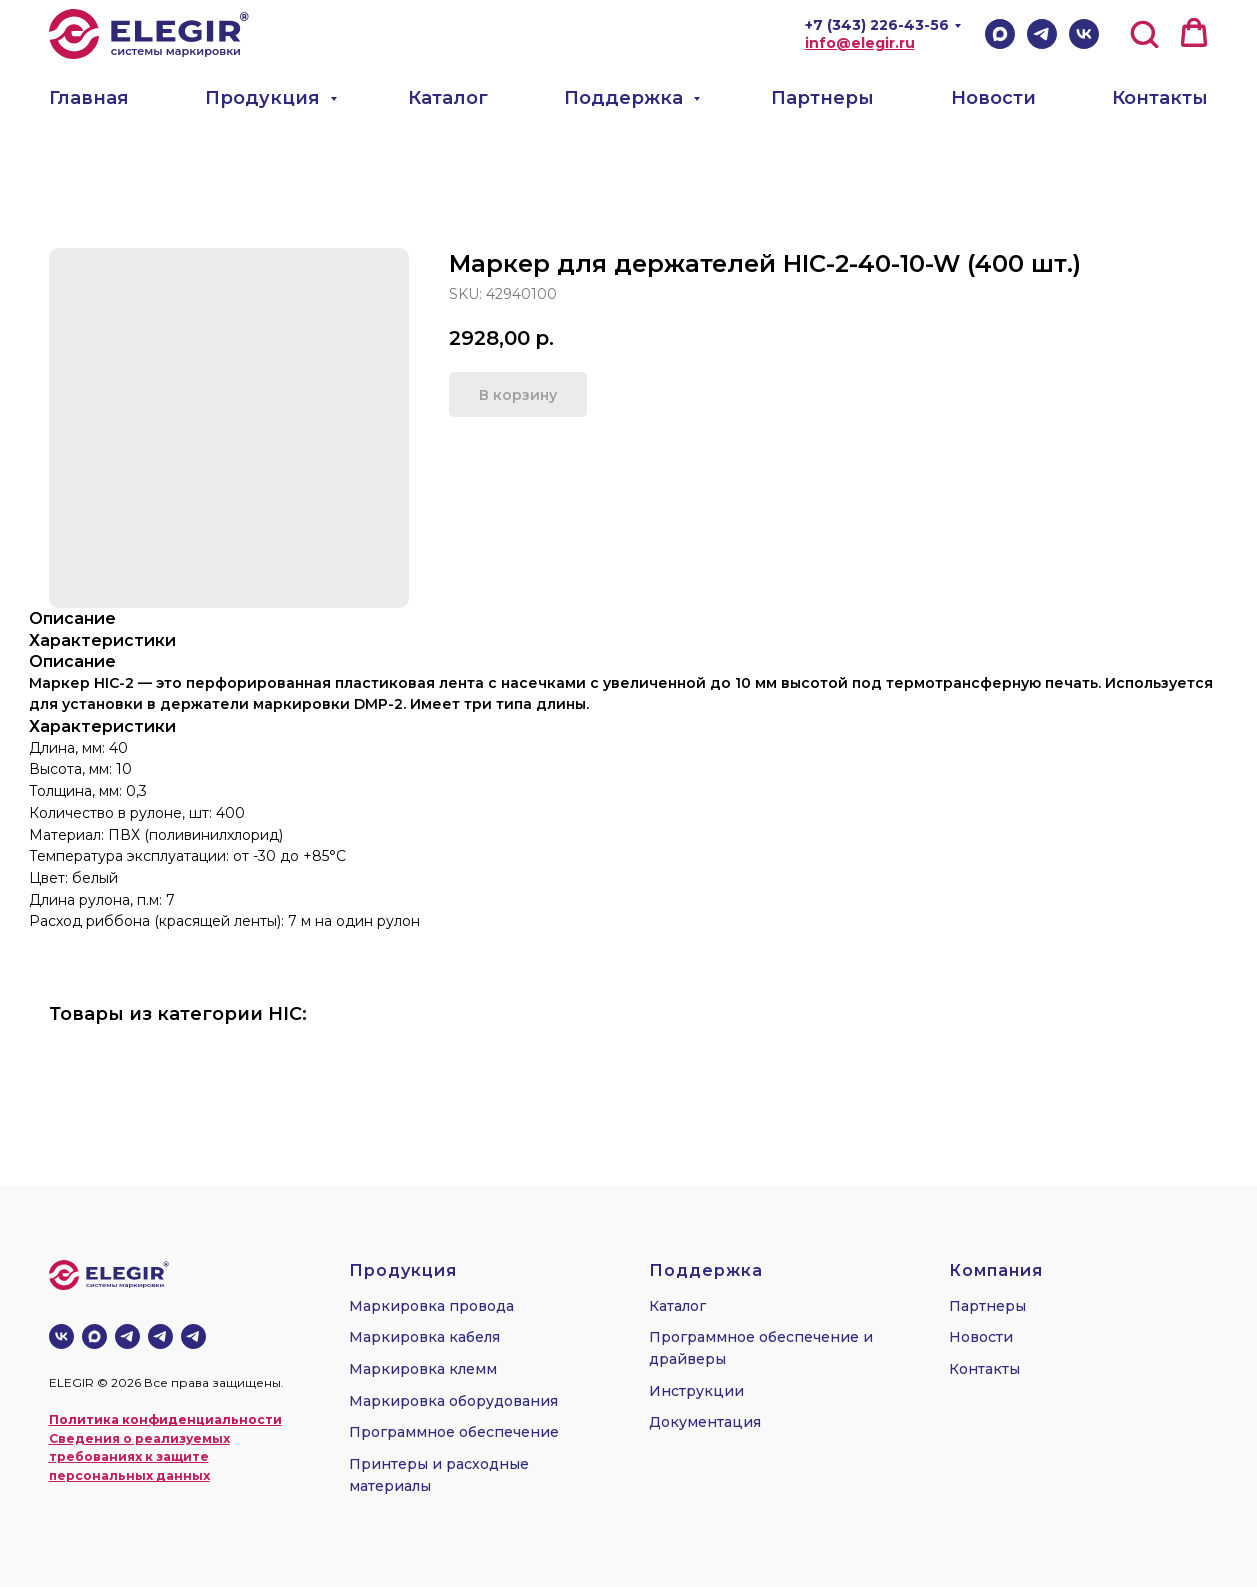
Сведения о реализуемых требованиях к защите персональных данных (139, 1457)
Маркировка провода (431, 1306)
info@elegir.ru (860, 43)
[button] (1144, 33)
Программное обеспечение (454, 1432)
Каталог (448, 98)
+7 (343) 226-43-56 (877, 25)
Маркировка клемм (423, 1369)
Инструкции (696, 1391)
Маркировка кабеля (424, 1337)
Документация (705, 1422)
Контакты (1160, 98)
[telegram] (160, 1336)
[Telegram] (1042, 34)
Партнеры (822, 98)
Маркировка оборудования (453, 1401)
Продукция (265, 98)
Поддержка (626, 98)
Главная (89, 98)
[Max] (1000, 34)
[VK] (1084, 34)
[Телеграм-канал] (127, 1336)
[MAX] (94, 1336)
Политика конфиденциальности (165, 1419)
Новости (993, 98)
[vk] (61, 1336)
